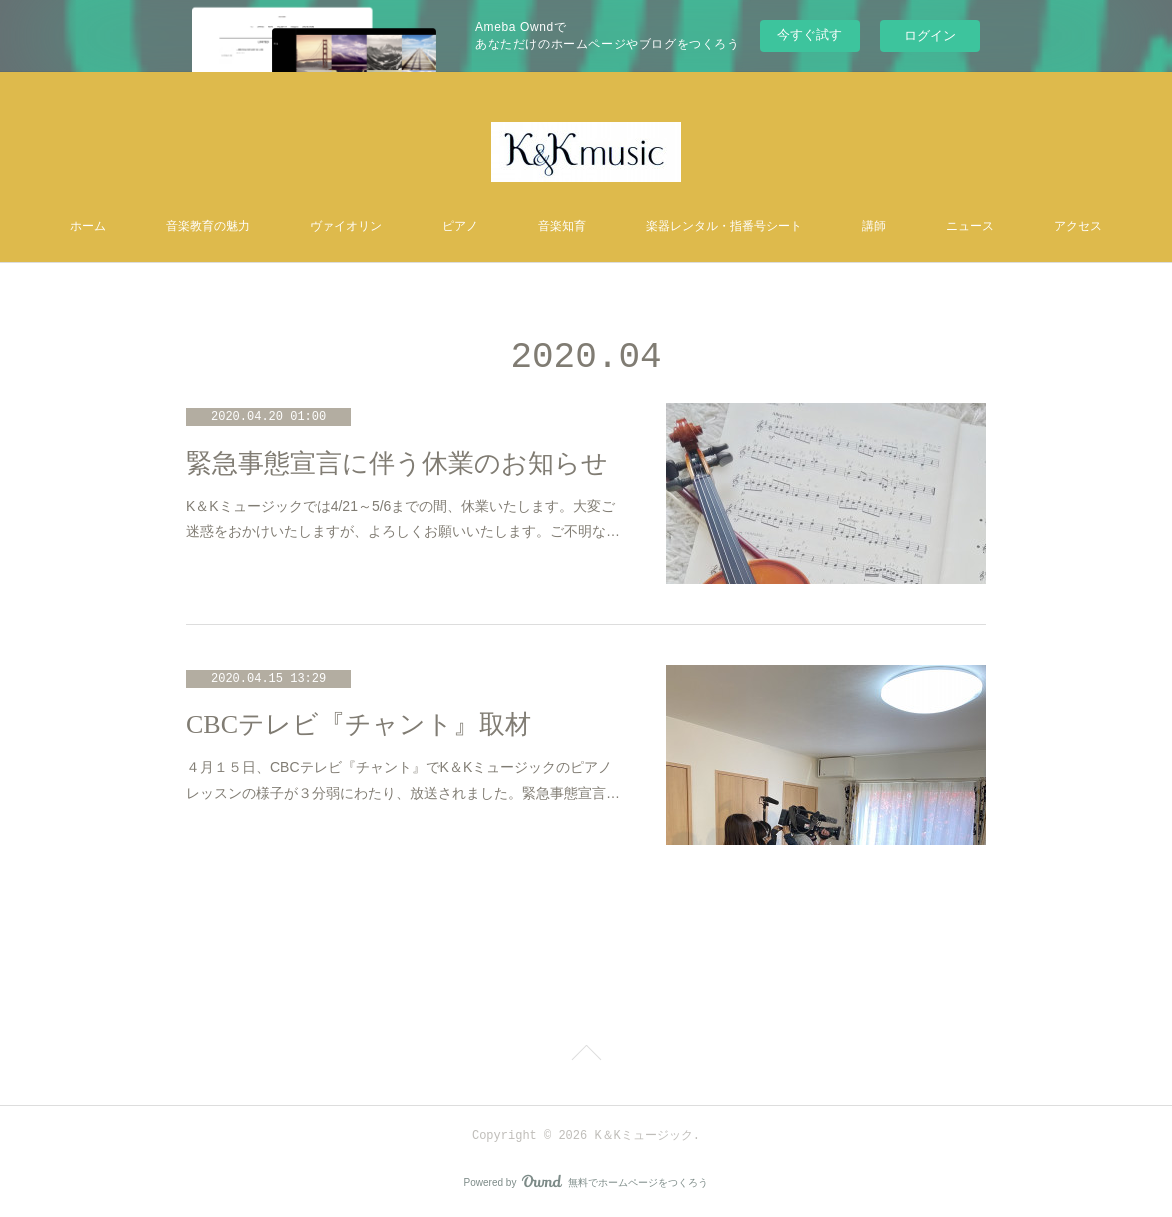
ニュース (970, 227)
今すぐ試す (809, 34)
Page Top (586, 1056)
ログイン (930, 35)
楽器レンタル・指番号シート (724, 227)
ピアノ (460, 227)
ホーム (88, 227)
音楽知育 (562, 227)
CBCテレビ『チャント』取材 (358, 724)
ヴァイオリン (346, 227)
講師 (874, 227)
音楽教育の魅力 (208, 227)
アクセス (1078, 227)
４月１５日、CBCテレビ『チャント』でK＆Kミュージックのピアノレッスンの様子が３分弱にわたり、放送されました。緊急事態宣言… (403, 779)
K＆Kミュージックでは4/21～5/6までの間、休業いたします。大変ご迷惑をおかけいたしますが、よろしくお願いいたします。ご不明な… (403, 518)
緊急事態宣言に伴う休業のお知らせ (397, 463)
